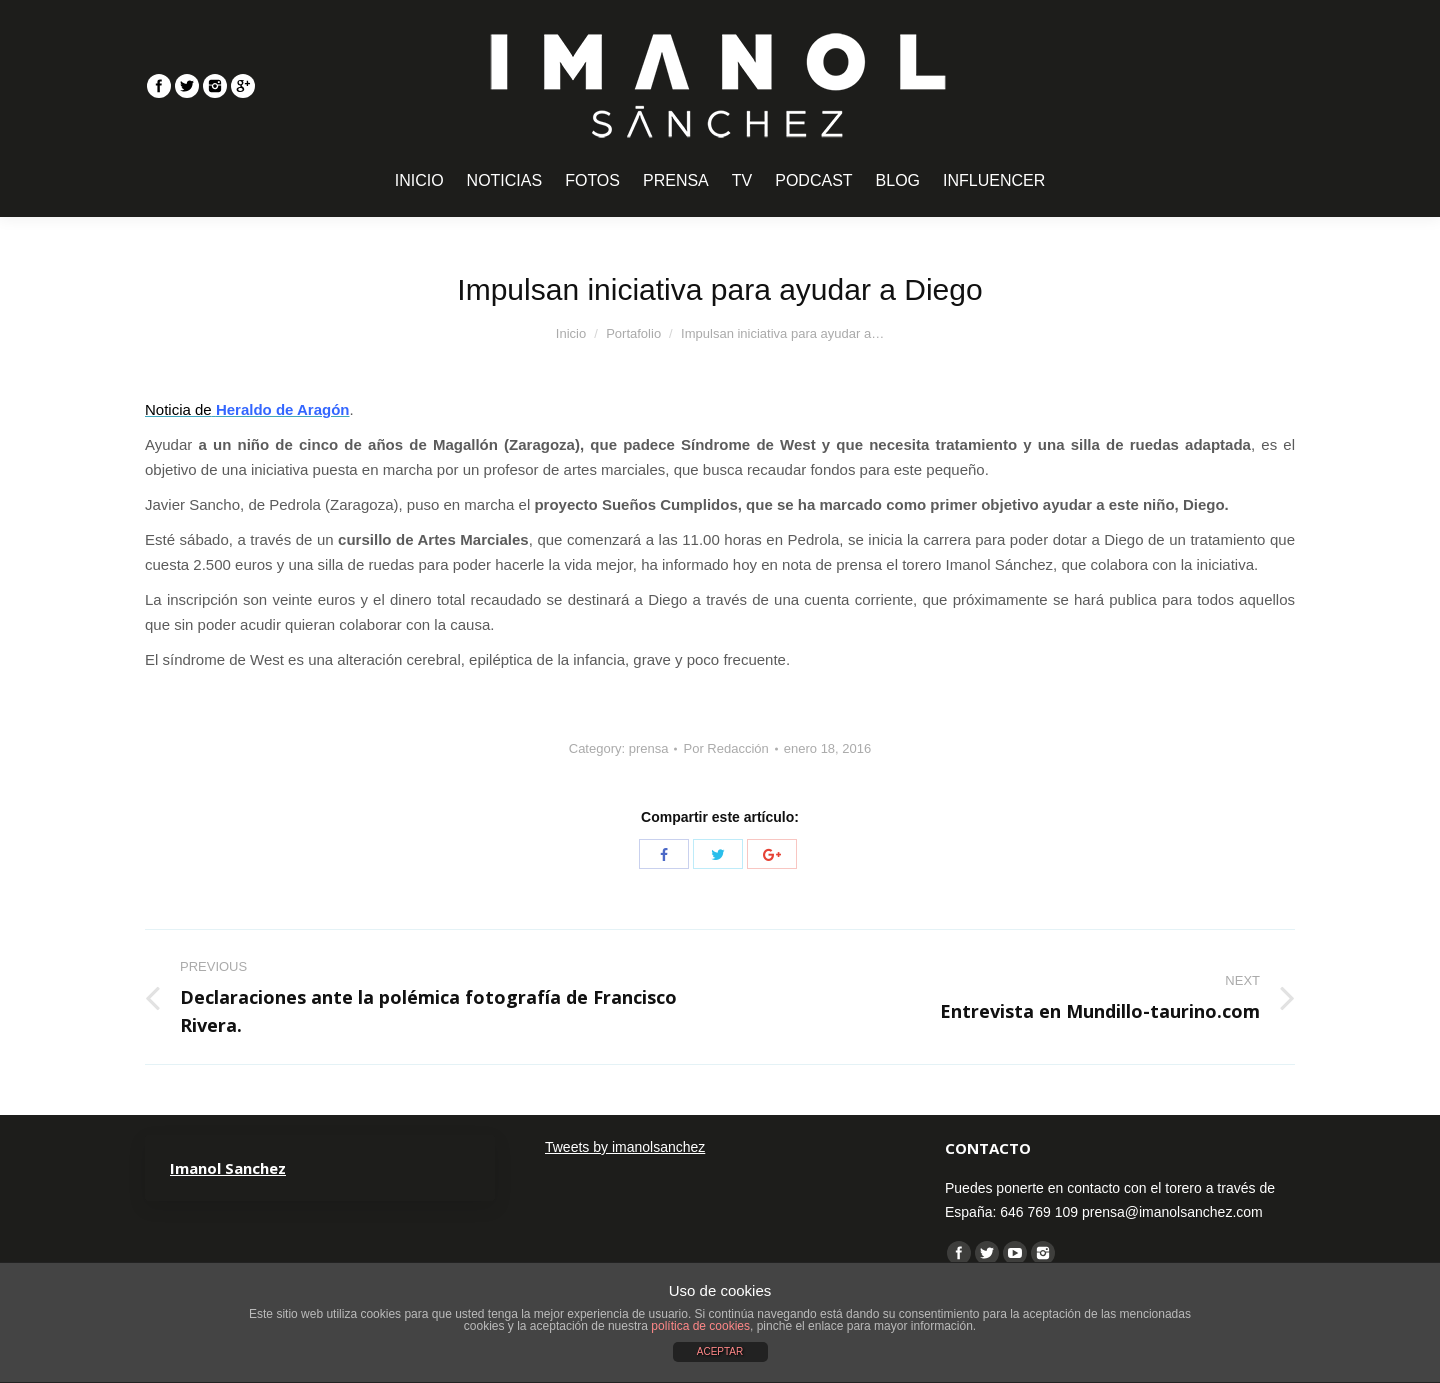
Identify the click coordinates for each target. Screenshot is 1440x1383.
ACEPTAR (720, 1351)
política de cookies (700, 1326)
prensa (649, 748)
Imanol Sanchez (228, 1168)
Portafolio (633, 333)
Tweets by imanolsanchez (625, 1147)
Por (725, 748)
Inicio (571, 333)
